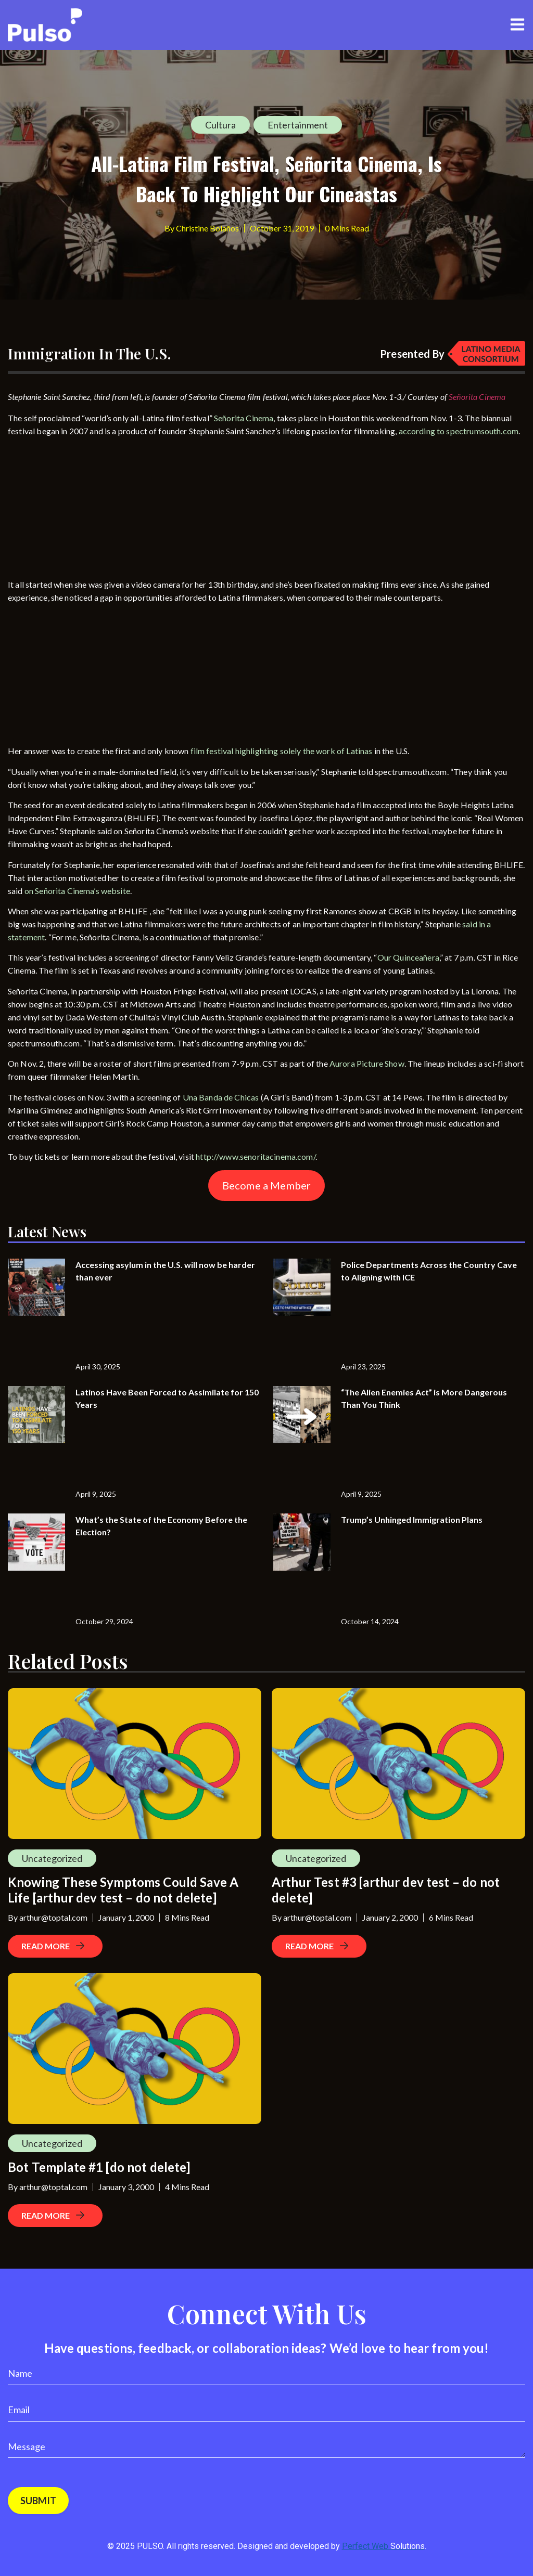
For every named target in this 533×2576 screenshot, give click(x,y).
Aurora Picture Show (366, 1063)
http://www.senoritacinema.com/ (255, 1156)
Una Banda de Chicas (221, 1097)
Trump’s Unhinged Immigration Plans (412, 1519)
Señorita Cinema (243, 418)
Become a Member (266, 1185)
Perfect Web (383, 2546)
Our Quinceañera (408, 957)
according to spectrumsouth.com (459, 431)
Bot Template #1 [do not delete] (99, 2166)
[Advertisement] (86, 510)
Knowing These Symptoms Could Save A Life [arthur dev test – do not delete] (123, 1889)
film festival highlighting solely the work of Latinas (282, 751)
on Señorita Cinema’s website (77, 891)
